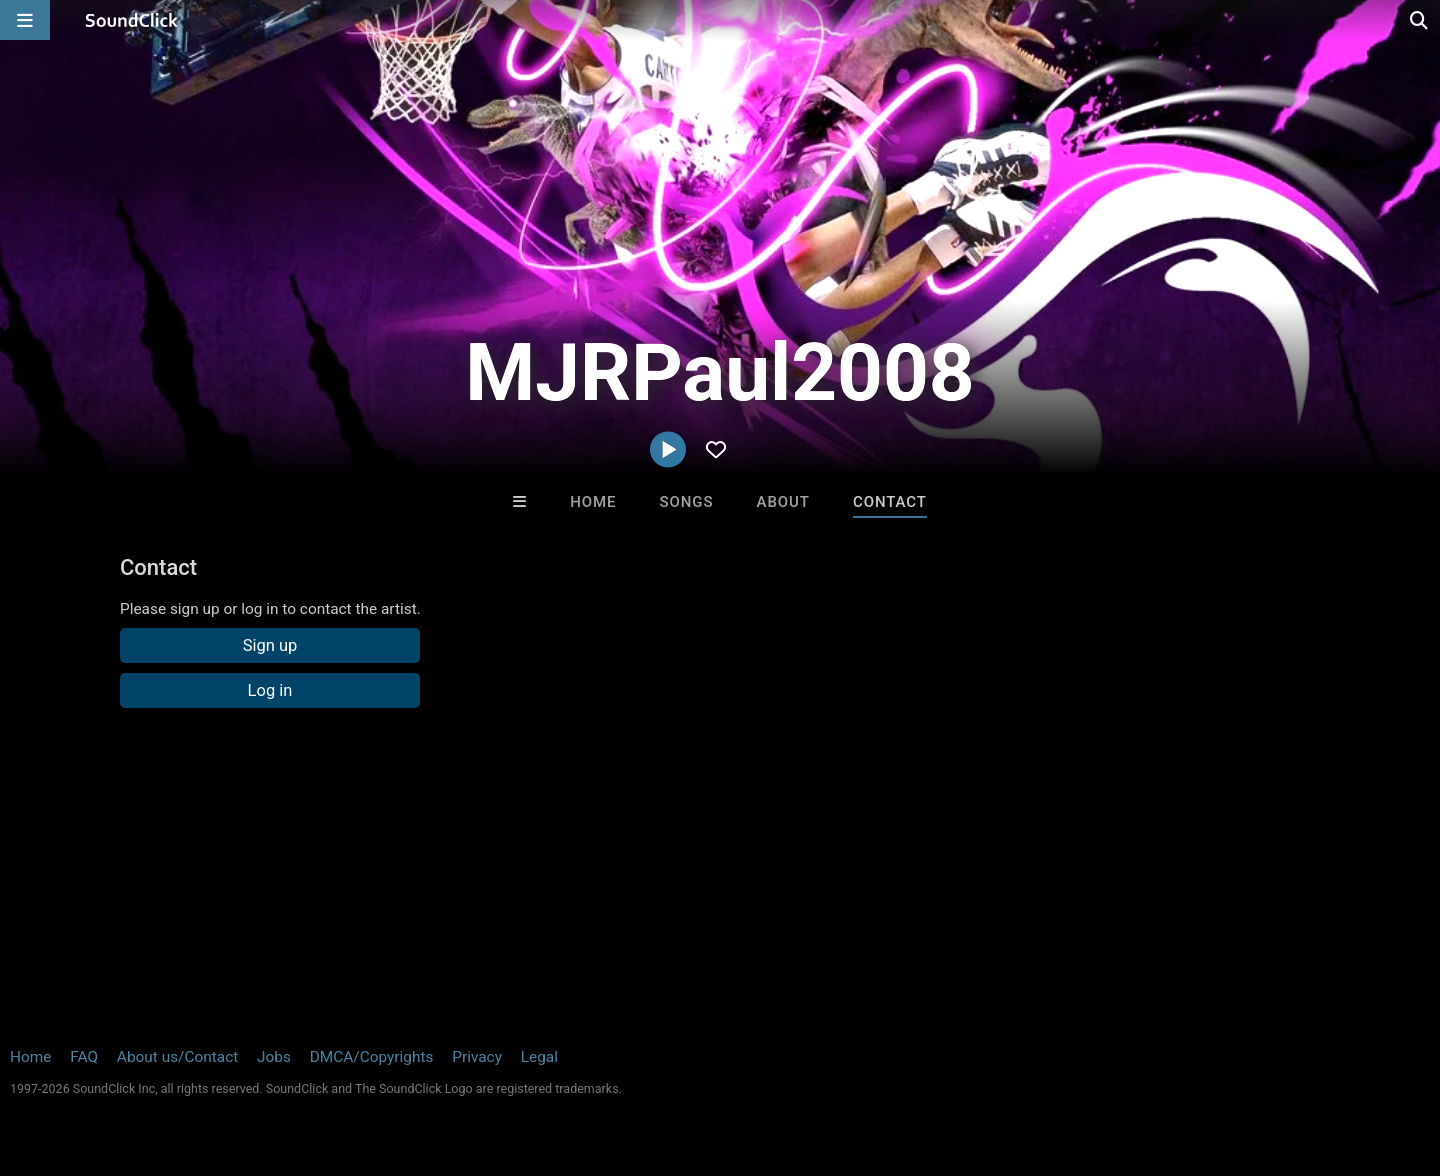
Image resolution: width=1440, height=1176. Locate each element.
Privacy (477, 1057)
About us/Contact (177, 1057)
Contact (890, 502)
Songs (687, 502)
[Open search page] (1420, 20)
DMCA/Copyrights (372, 1057)
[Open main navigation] (25, 20)
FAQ (84, 1057)
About (783, 502)
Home (593, 502)
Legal (539, 1057)
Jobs (274, 1057)
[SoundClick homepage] (132, 20)
